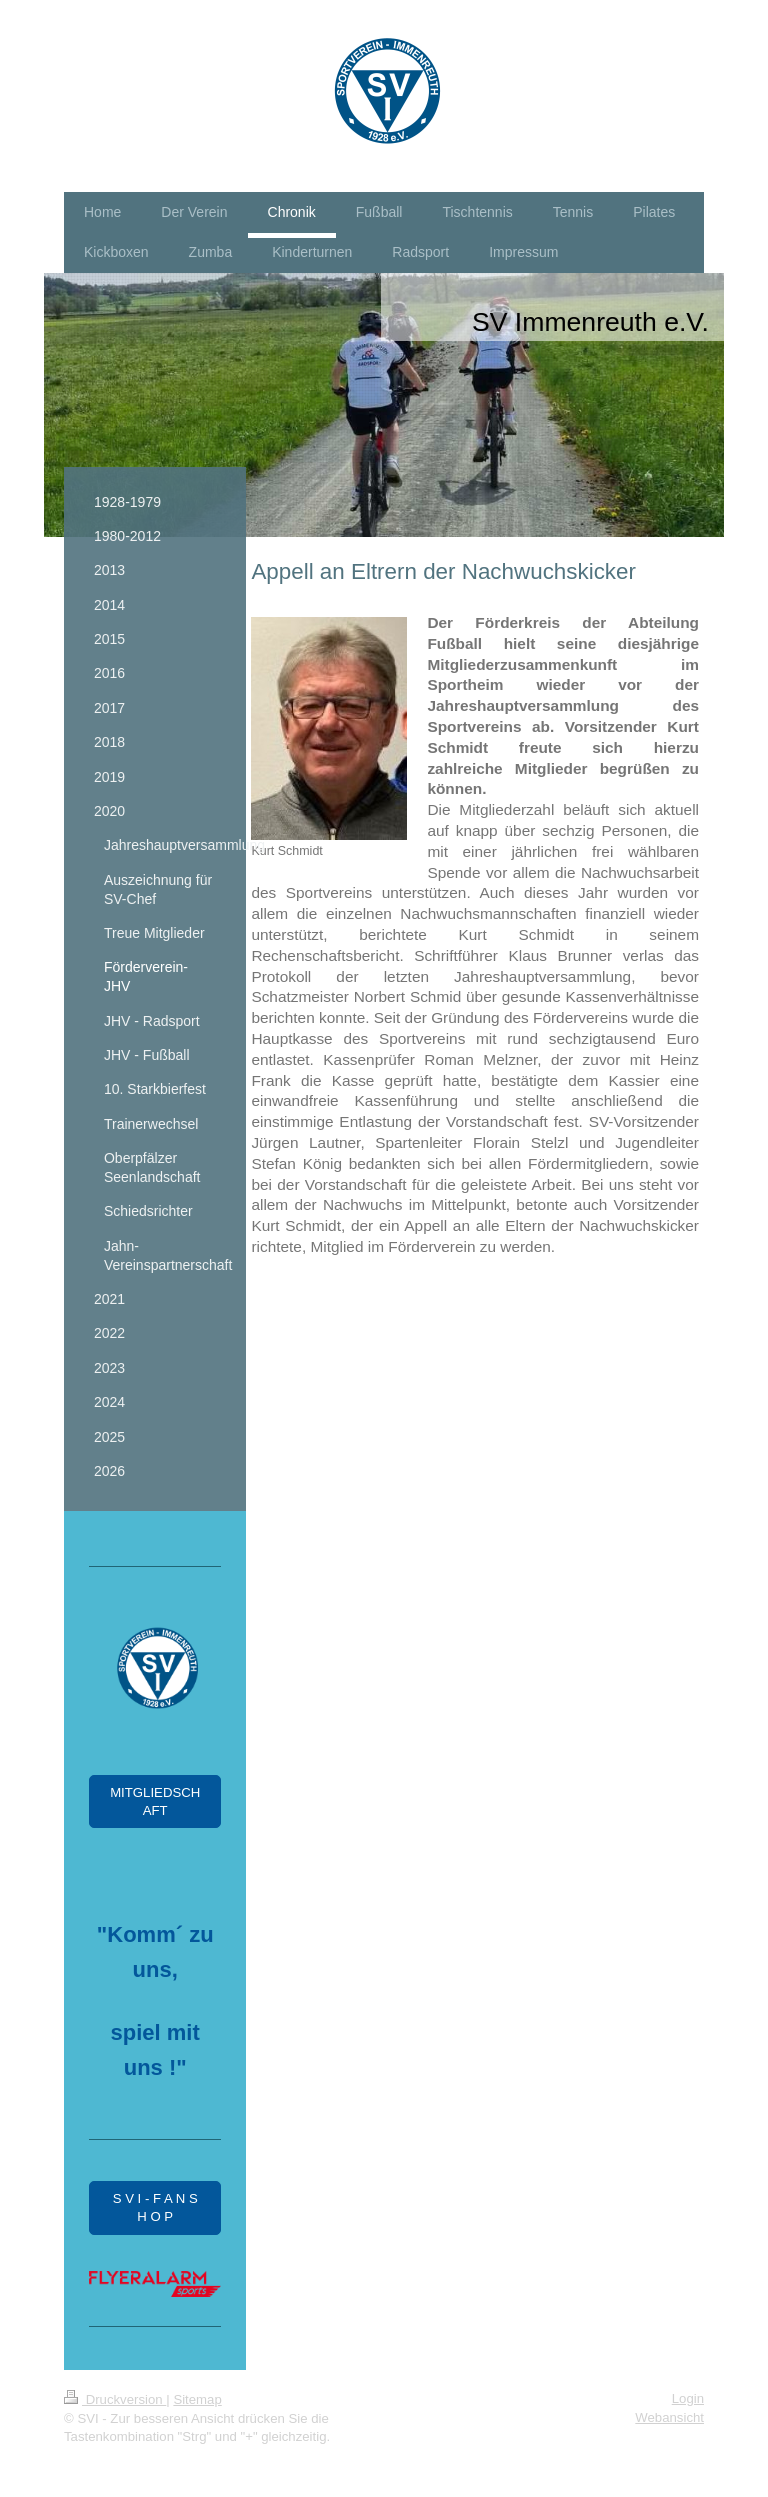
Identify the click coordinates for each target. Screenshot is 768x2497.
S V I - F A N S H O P (155, 2207)
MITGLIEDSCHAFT (155, 1801)
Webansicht (669, 2417)
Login (688, 2398)
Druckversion (115, 2399)
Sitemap (197, 2399)
